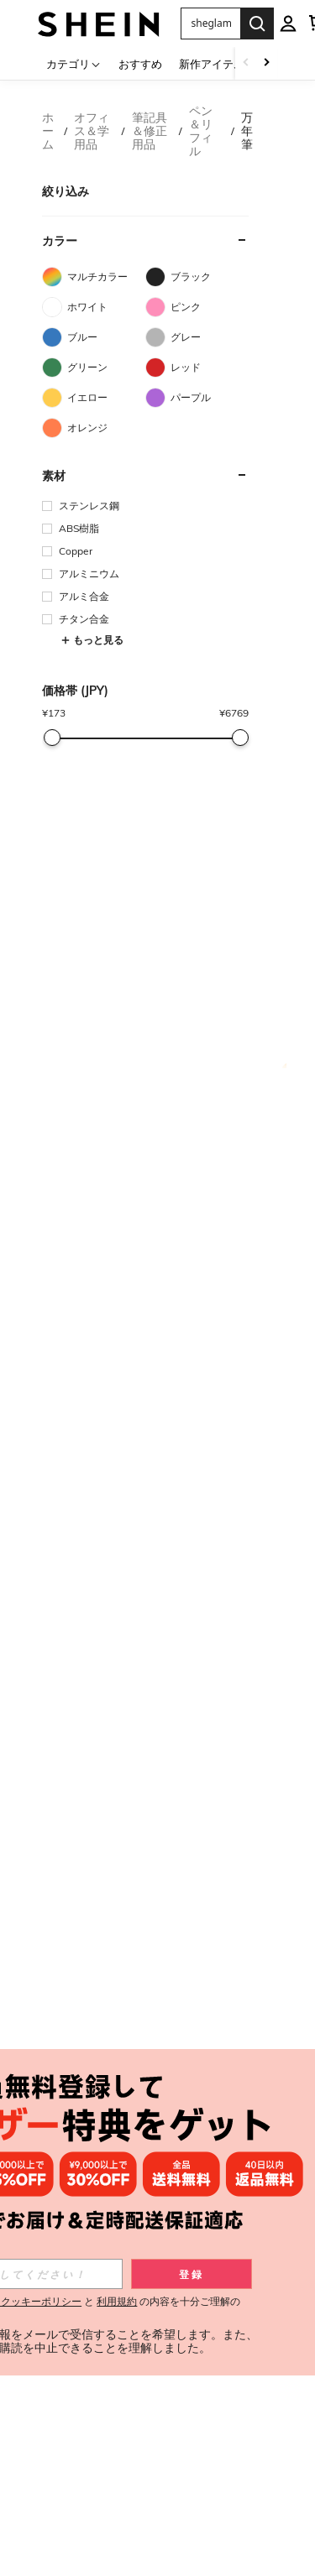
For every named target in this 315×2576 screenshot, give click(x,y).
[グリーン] (93, 367)
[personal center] (288, 23)
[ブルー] (93, 337)
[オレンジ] (93, 428)
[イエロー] (93, 398)
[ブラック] (197, 277)
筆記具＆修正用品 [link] (149, 131)
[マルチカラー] (93, 277)
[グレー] (197, 337)
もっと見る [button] (91, 640)
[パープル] (197, 398)
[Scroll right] (266, 63)
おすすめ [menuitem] (140, 63)
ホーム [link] (48, 131)
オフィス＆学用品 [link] (91, 131)
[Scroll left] (246, 63)
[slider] (52, 737)
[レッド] (197, 367)
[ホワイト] (93, 307)
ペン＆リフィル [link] (201, 131)
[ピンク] (197, 307)
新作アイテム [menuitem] (211, 63)
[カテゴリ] (74, 63)
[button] (210, 23)
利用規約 (117, 2301)
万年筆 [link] (247, 131)
